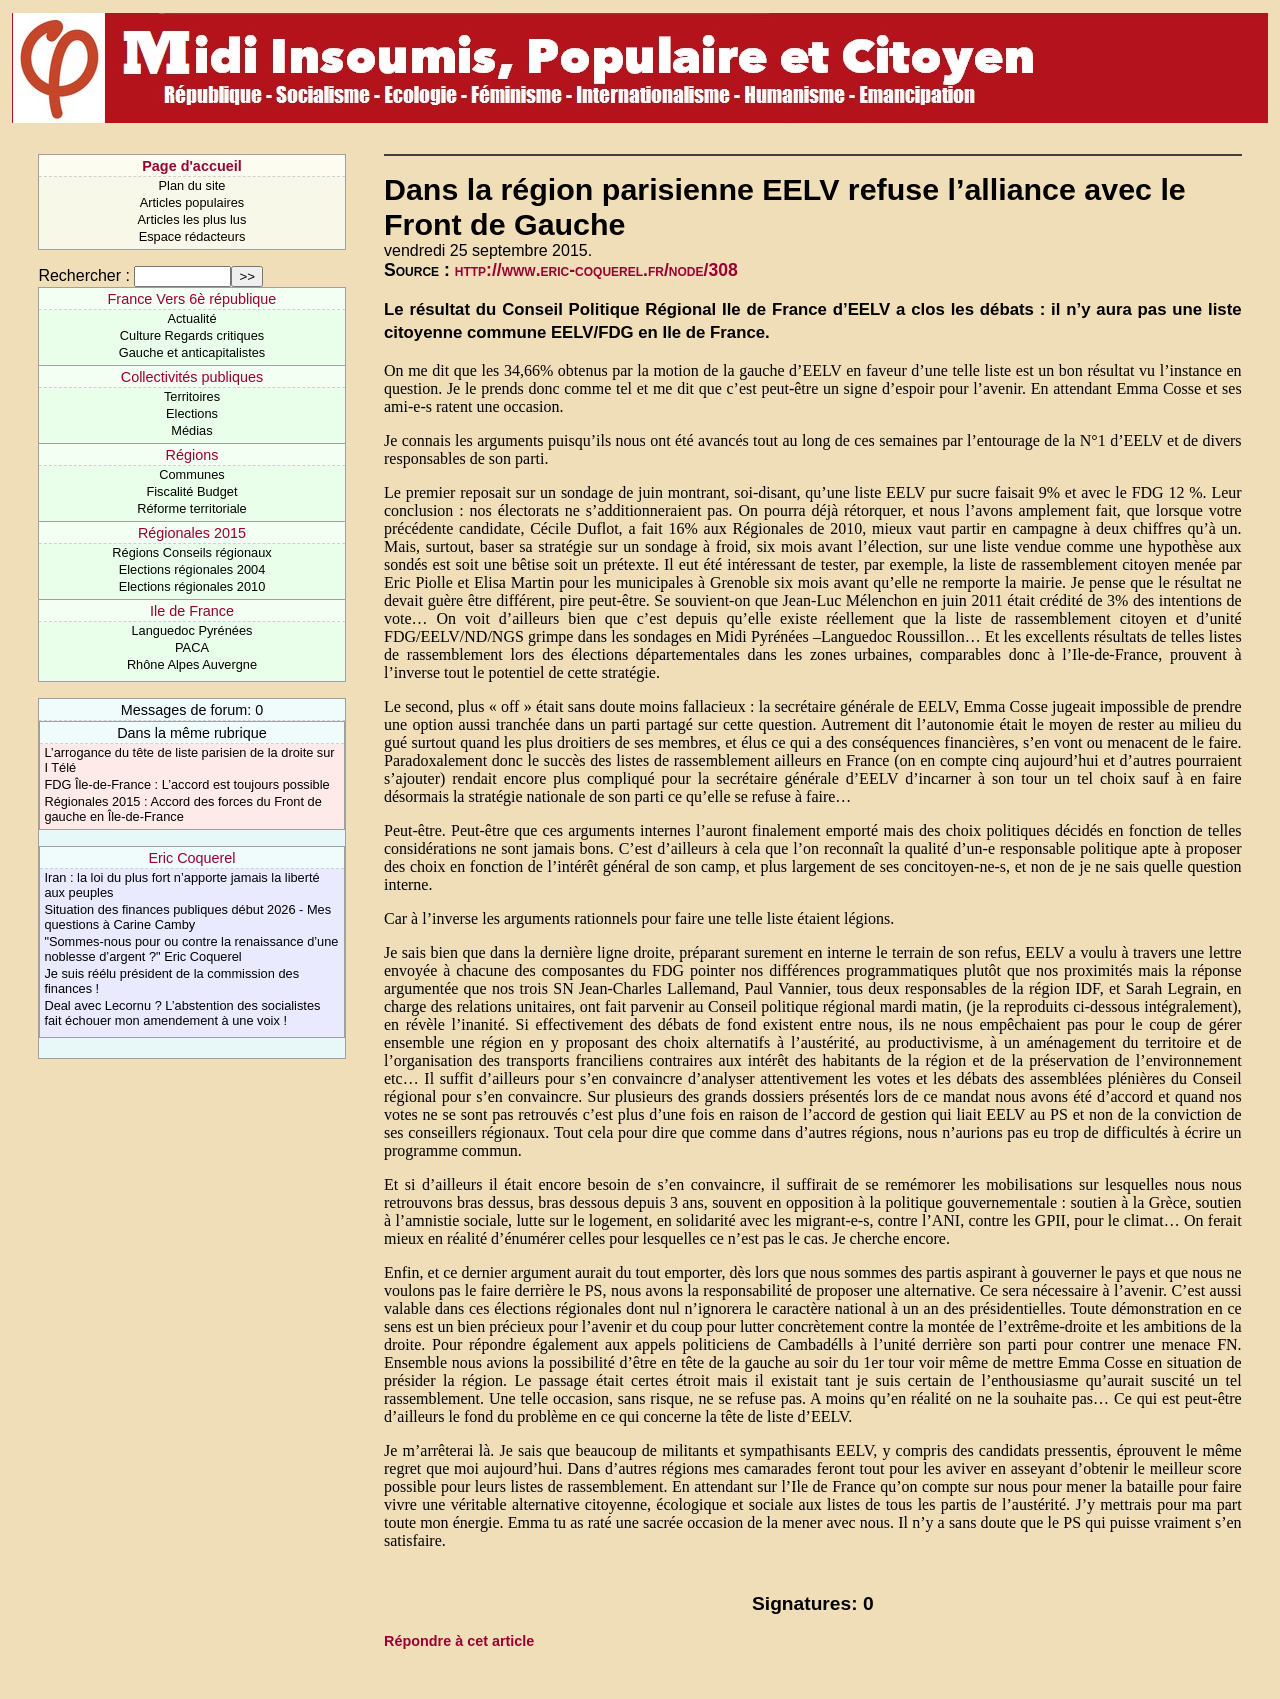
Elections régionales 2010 (192, 586)
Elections (192, 413)
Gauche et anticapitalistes (192, 352)
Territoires (192, 396)
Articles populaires (192, 202)
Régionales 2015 (192, 533)
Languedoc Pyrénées (192, 630)
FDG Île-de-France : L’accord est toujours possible (186, 784)
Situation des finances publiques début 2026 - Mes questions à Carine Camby (187, 917)
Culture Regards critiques (192, 335)
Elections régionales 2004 (192, 569)
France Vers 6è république (192, 299)
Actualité (191, 318)
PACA (192, 647)
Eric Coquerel (191, 858)
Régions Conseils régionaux (191, 552)
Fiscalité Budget (191, 491)
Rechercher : (84, 275)
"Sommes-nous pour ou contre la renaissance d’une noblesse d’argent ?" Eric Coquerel (191, 949)
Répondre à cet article (459, 1641)
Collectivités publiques (192, 377)
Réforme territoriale (192, 508)
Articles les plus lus (192, 219)
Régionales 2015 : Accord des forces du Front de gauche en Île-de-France (182, 809)
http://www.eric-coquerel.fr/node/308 (596, 270)
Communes (191, 474)
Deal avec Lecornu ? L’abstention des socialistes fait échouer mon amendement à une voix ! (182, 1013)
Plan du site (192, 185)
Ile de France (192, 611)
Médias (191, 430)
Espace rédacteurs (192, 236)
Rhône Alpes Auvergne (192, 664)
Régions (192, 455)
